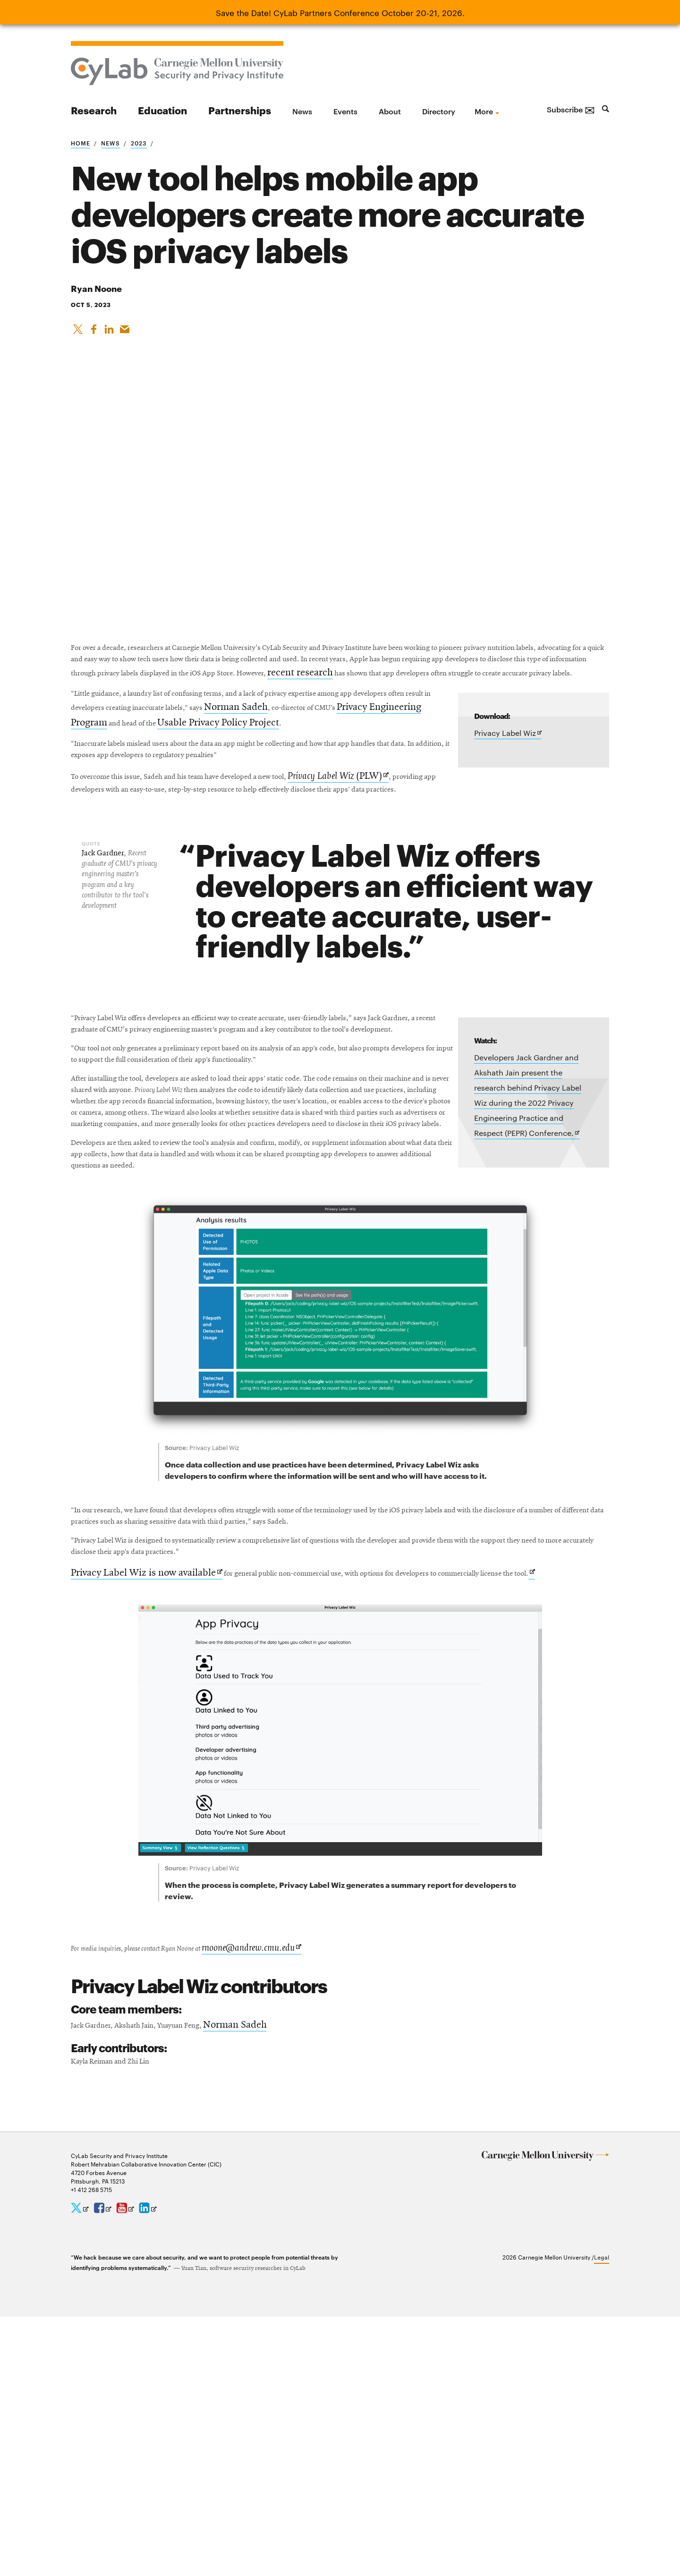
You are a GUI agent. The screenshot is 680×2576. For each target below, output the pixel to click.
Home (80, 142)
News (302, 111)
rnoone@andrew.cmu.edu (304, 2199)
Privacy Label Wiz (508, 788)
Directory (438, 111)
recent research (281, 710)
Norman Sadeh (418, 767)
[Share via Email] (127, 333)
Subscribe (571, 109)
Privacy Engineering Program (223, 782)
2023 (139, 142)
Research (94, 110)
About (390, 111)
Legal (601, 2516)
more (484, 111)
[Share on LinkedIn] (111, 333)
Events (345, 111)
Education (162, 110)
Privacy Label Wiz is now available (146, 1806)
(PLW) (424, 866)
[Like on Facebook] (94, 333)
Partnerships (239, 110)
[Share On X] (78, 333)
